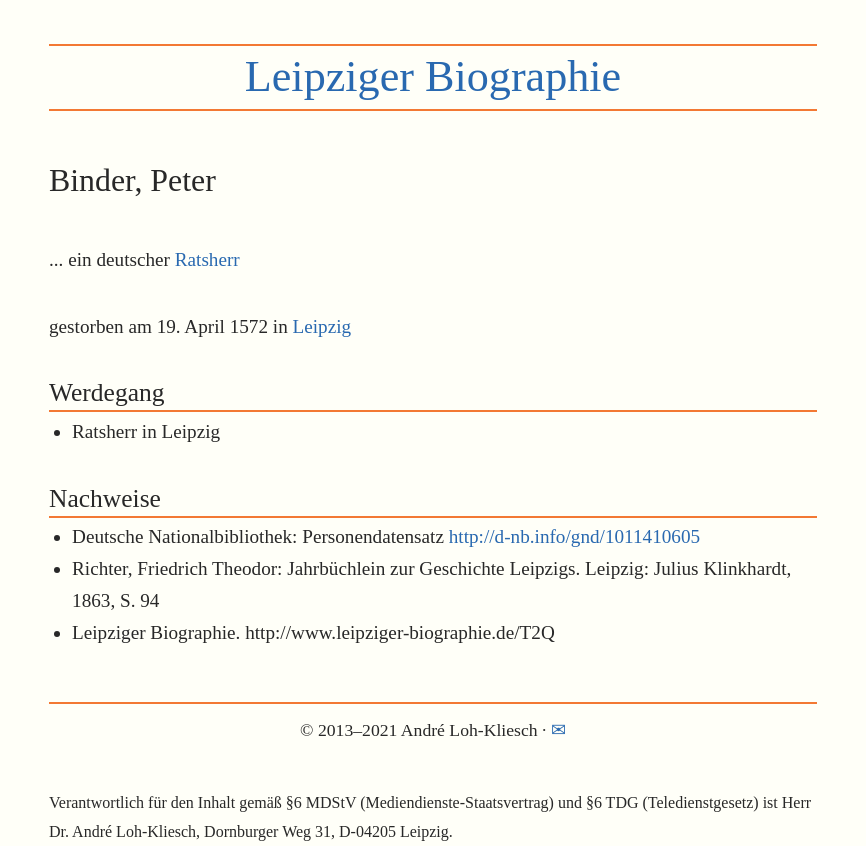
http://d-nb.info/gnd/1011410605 (574, 536)
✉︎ (558, 730)
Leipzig (322, 326)
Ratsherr (207, 259)
